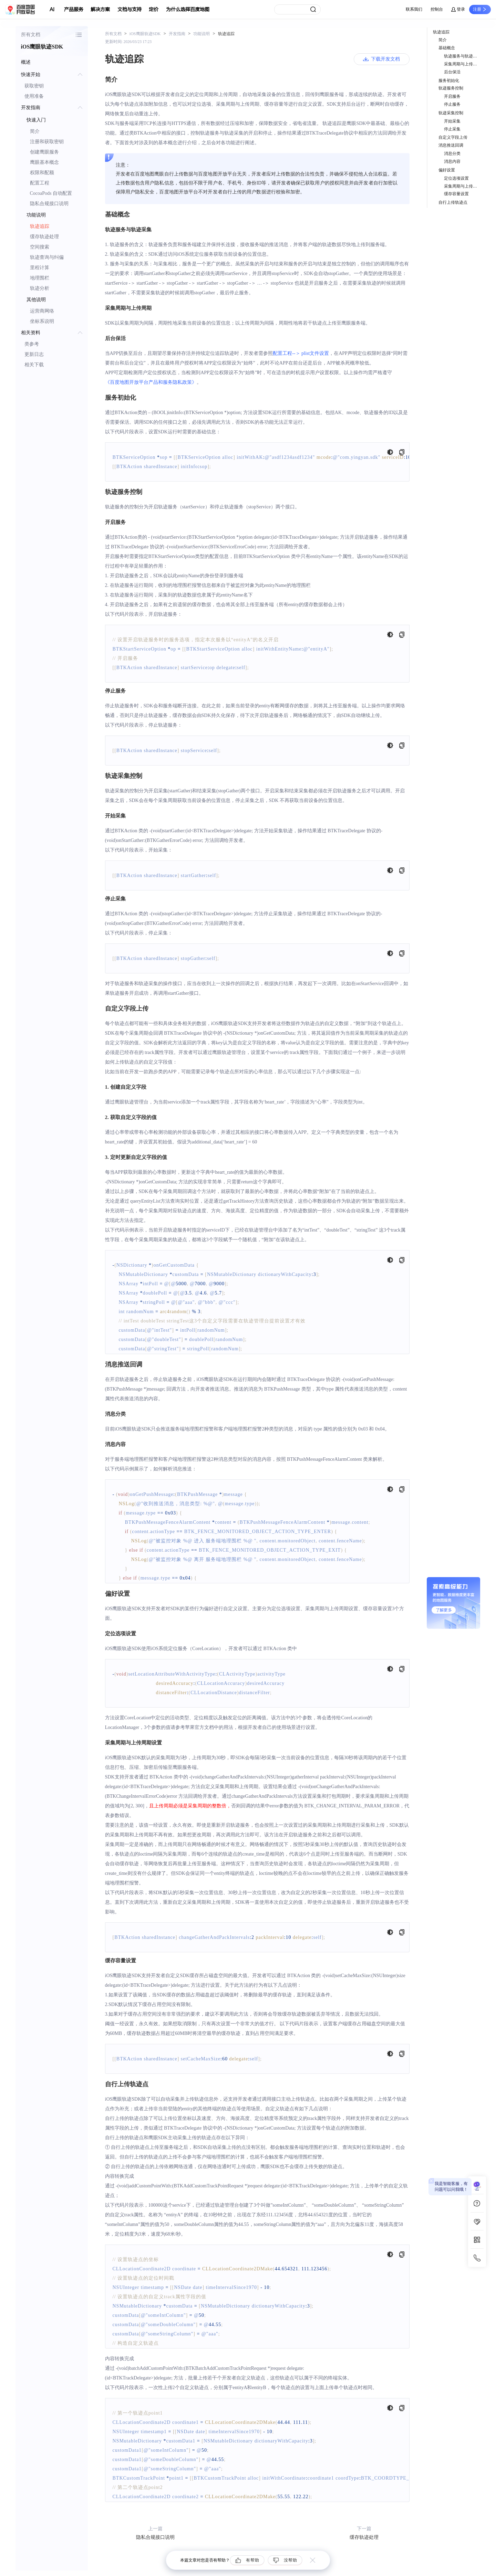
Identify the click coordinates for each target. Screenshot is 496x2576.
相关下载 (34, 364)
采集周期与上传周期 (462, 64)
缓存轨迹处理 (44, 236)
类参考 (31, 344)
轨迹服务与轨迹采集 (462, 56)
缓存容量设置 (456, 193)
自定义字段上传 (452, 137)
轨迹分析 (39, 288)
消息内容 (452, 161)
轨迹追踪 (39, 226)
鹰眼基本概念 (44, 162)
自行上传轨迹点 (452, 202)
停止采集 (452, 129)
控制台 (437, 9)
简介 (35, 131)
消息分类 (452, 153)
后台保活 (452, 72)
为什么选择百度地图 (187, 9)
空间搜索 (39, 247)
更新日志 (34, 354)
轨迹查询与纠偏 (47, 257)
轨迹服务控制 (450, 88)
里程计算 (39, 267)
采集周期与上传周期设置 (462, 186)
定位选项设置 (456, 178)
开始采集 (452, 121)
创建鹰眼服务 (44, 152)
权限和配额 (42, 172)
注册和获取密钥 (47, 141)
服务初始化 (448, 80)
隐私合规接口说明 (49, 203)
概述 (26, 62)
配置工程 (39, 183)
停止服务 (452, 104)
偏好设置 (446, 170)
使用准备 (34, 96)
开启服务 (452, 96)
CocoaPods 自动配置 (51, 193)
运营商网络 (42, 311)
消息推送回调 (450, 145)
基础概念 (446, 47)
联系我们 (414, 9)
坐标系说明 (42, 321)
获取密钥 (34, 85)
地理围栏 (39, 278)
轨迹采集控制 (450, 112)
